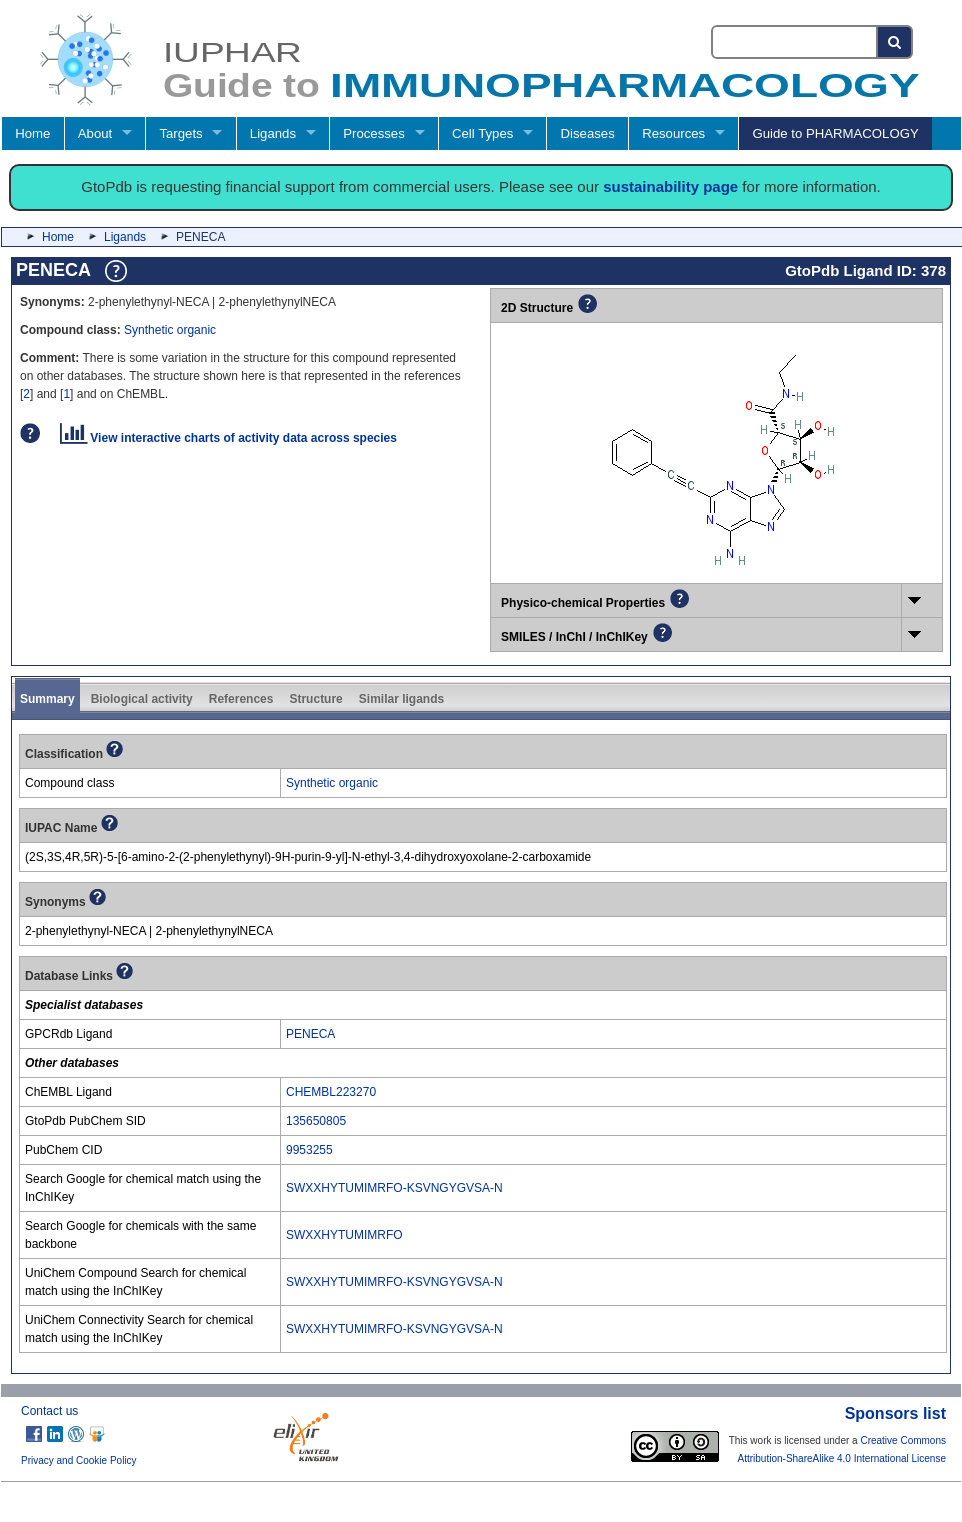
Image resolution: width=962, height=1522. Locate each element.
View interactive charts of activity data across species (228, 438)
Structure (315, 699)
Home (32, 133)
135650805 (316, 1121)
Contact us (49, 1411)
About (95, 133)
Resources (673, 133)
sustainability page (670, 186)
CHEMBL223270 (331, 1092)
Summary (47, 699)
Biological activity (142, 699)
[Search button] (895, 42)
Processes (374, 133)
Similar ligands (401, 699)
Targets (180, 133)
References (241, 699)
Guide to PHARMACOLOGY (835, 133)
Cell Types (482, 133)
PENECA (310, 1034)
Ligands (273, 133)
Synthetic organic (170, 330)
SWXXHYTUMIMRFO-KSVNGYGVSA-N (394, 1188)
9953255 (309, 1150)
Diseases (588, 133)
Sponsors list (895, 1413)
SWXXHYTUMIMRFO (344, 1235)
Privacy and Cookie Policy (79, 1460)
